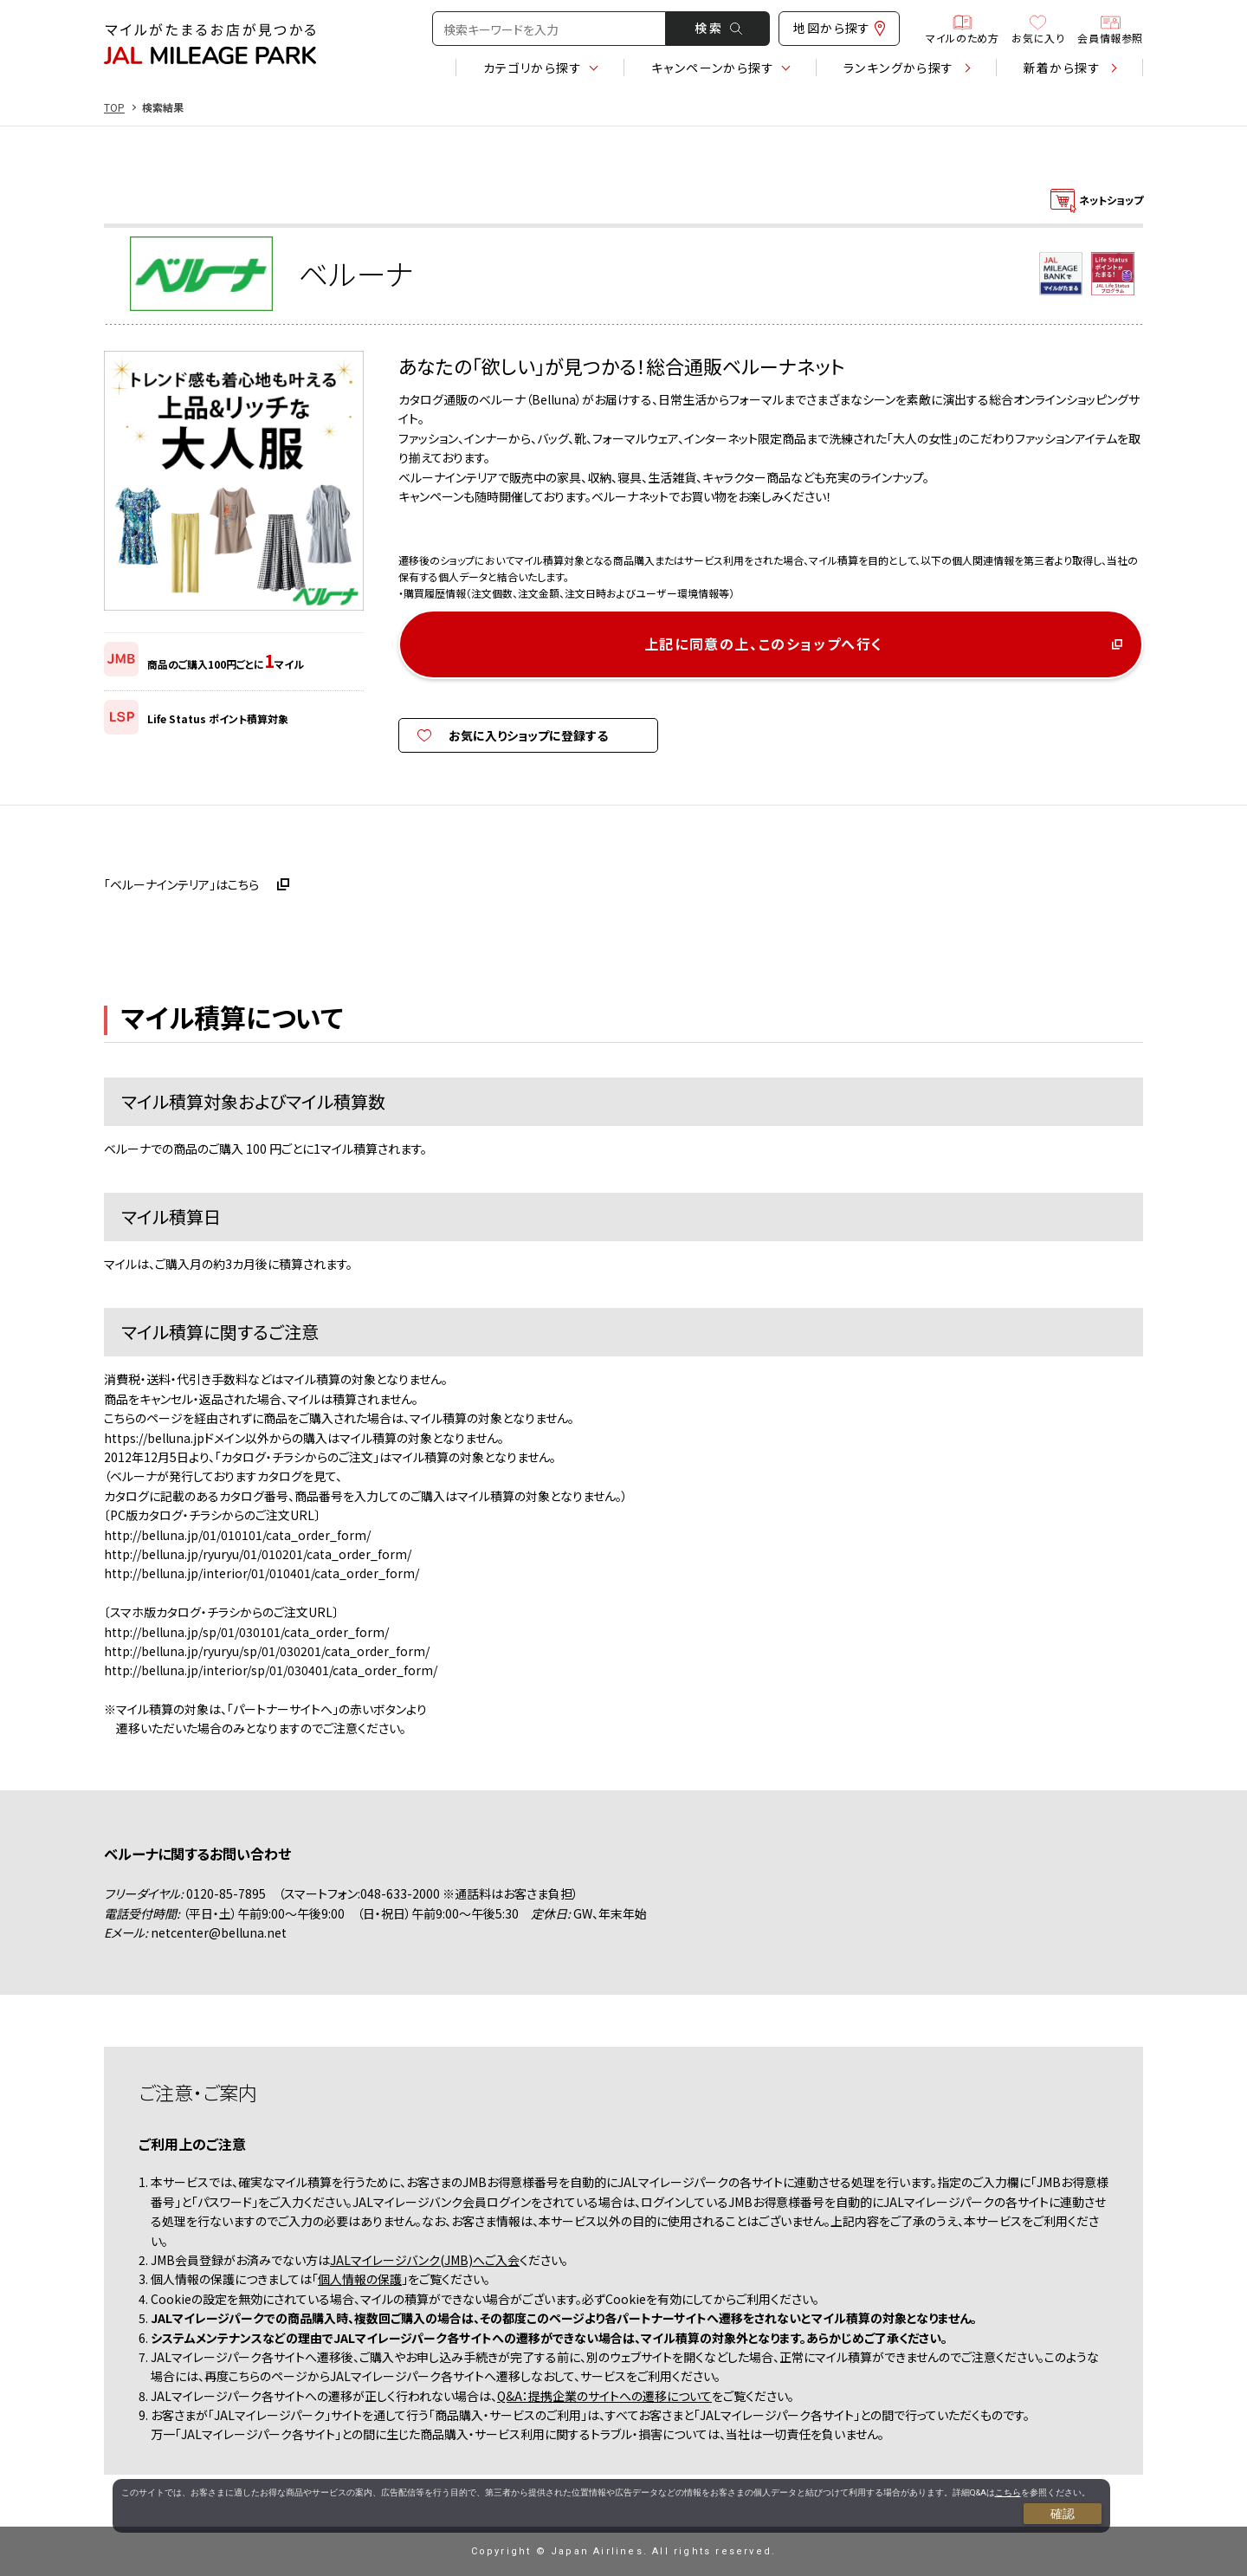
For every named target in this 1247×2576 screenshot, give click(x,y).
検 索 (718, 27)
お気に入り (1037, 28)
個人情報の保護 (360, 2279)
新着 (1062, 67)
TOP (114, 107)
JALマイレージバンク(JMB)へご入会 (425, 2260)
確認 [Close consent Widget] (1062, 2514)
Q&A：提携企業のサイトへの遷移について (604, 2395)
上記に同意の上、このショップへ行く (763, 643)
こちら (1008, 2492)
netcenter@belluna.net (219, 1932)
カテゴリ (532, 67)
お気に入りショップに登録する (528, 735)
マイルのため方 (962, 28)
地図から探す (838, 27)
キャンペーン (712, 67)
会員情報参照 (1110, 28)
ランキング (898, 67)
